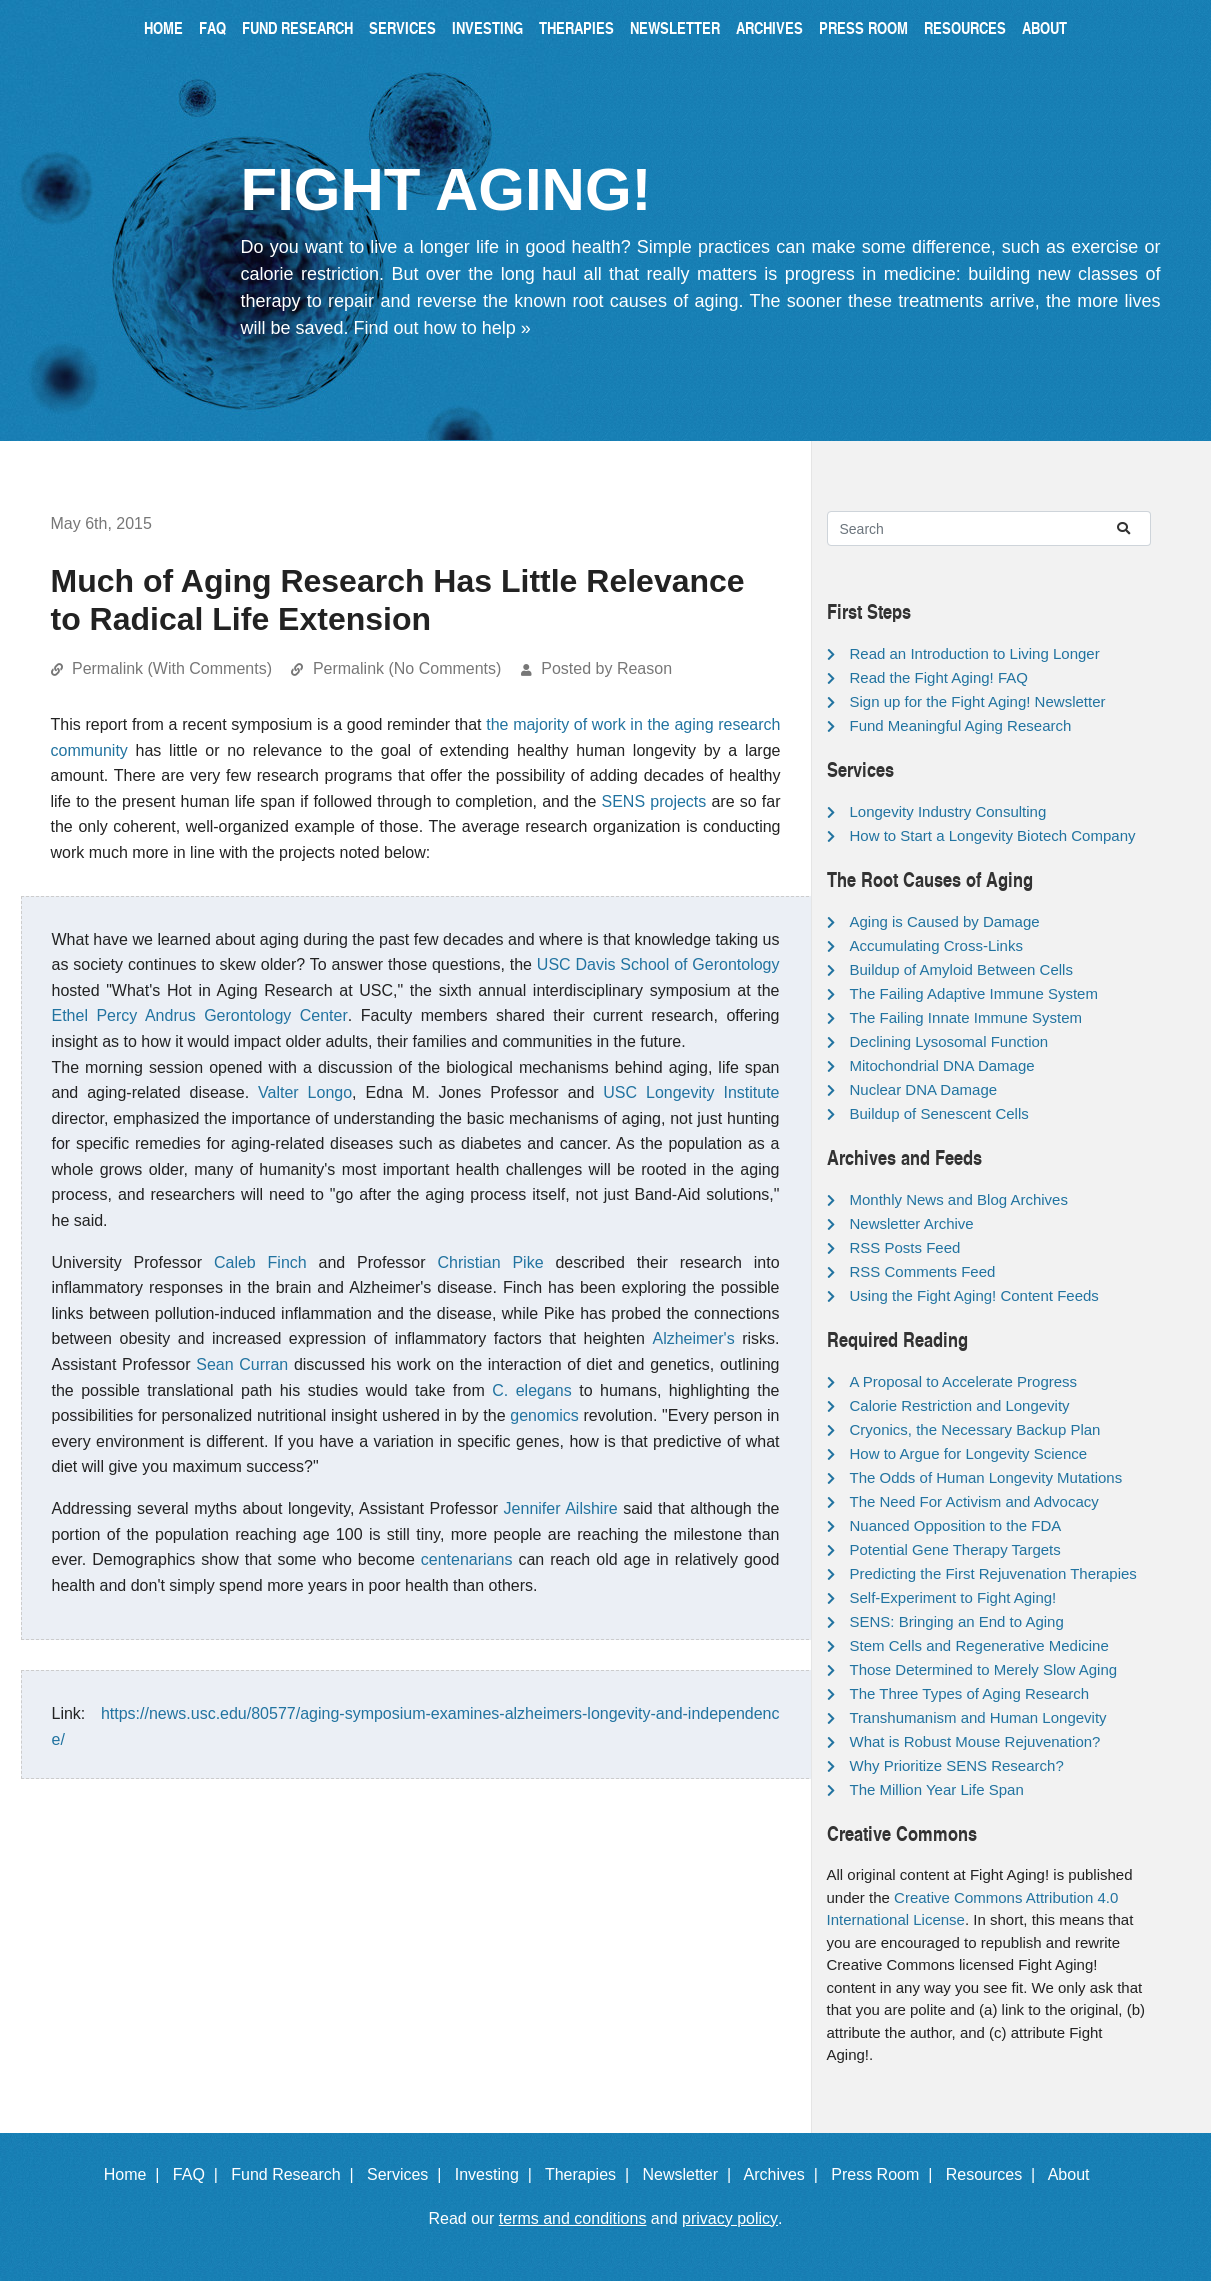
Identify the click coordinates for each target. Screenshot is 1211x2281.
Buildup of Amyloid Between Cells (961, 969)
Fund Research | (296, 2174)
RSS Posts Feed (905, 1247)
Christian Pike (490, 1262)
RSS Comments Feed (923, 1271)
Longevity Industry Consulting (948, 811)
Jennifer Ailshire (561, 1508)
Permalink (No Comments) (407, 668)
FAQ (212, 27)
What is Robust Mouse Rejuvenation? (975, 1741)
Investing (487, 27)
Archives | (785, 2174)
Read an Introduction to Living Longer (975, 653)
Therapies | (591, 2174)
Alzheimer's (693, 1338)
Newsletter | (691, 2174)
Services (402, 27)
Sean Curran (242, 1364)
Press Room (863, 27)
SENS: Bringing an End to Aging (957, 1621)
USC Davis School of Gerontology (658, 964)
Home (163, 27)
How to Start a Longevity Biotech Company (993, 835)
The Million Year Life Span (937, 1789)
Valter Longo (305, 1092)
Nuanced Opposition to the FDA (956, 1525)
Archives (769, 27)
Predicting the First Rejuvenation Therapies (993, 1573)
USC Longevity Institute (691, 1092)
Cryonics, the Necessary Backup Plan (975, 1429)
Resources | (995, 2174)
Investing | (498, 2174)
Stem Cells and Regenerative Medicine (979, 1645)
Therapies (576, 27)
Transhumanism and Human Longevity (978, 1717)
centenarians (467, 1559)
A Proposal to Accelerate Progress (964, 1381)
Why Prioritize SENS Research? (957, 1765)
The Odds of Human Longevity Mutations (986, 1477)
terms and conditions (573, 2218)
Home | (136, 2174)
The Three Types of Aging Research (970, 1693)
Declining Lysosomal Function (949, 1041)
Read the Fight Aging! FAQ (939, 677)
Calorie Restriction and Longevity (960, 1405)
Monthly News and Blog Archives (959, 1199)
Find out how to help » (442, 328)
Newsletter (675, 27)
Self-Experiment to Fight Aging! (953, 1597)
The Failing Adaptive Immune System (974, 993)
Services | (408, 2174)
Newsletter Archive (912, 1223)
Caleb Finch (260, 1262)
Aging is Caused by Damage (945, 921)
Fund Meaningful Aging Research (961, 725)
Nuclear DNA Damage (924, 1089)
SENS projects (654, 801)
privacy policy (730, 2218)
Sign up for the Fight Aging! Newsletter (978, 701)
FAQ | (200, 2174)
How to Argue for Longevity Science (969, 1453)
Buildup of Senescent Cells (939, 1113)
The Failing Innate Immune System (966, 1017)
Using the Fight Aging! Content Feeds (974, 1295)
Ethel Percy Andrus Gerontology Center (200, 1015)
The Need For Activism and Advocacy (974, 1501)
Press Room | (886, 2174)
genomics (544, 1415)
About (1044, 27)
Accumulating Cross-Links (936, 945)
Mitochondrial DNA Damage (942, 1065)
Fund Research (297, 27)
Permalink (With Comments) (172, 668)
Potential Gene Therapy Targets (955, 1549)
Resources (965, 27)
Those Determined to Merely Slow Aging (984, 1669)
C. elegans (532, 1390)
